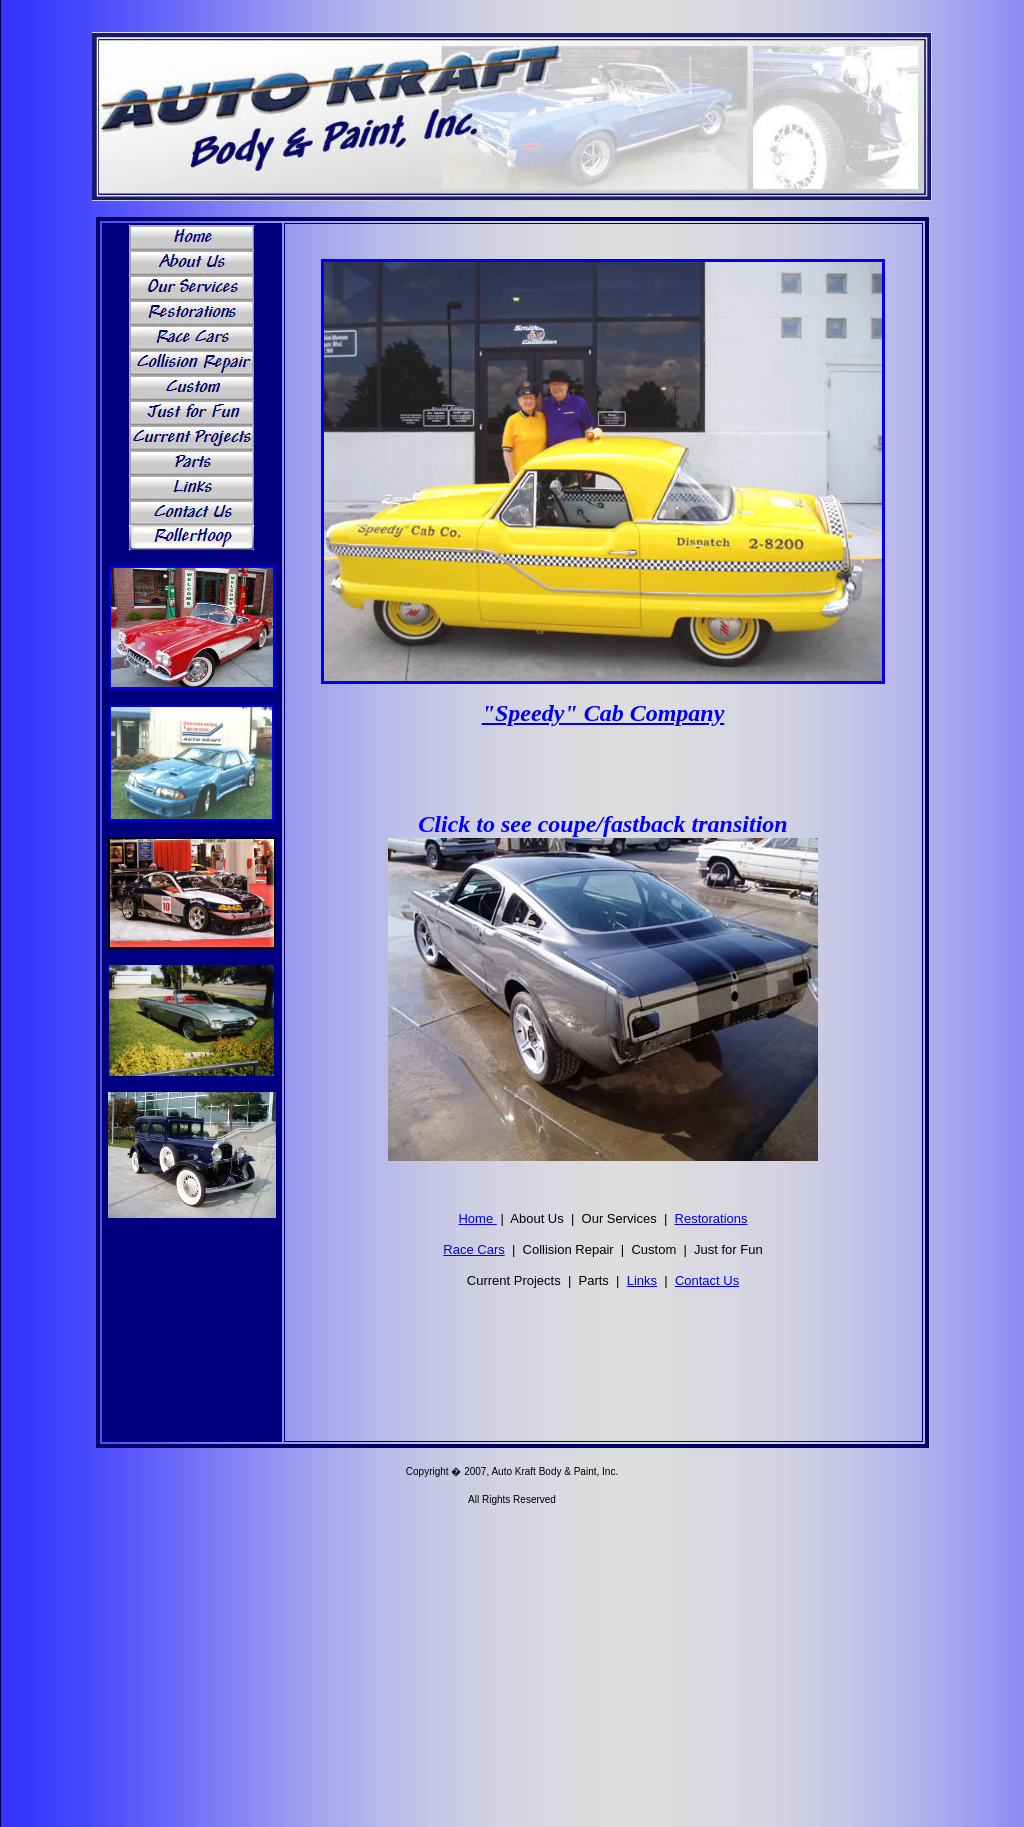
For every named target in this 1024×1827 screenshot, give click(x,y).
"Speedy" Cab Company (603, 713)
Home (477, 1218)
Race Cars (473, 1249)
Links (642, 1280)
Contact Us (707, 1280)
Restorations (711, 1218)
